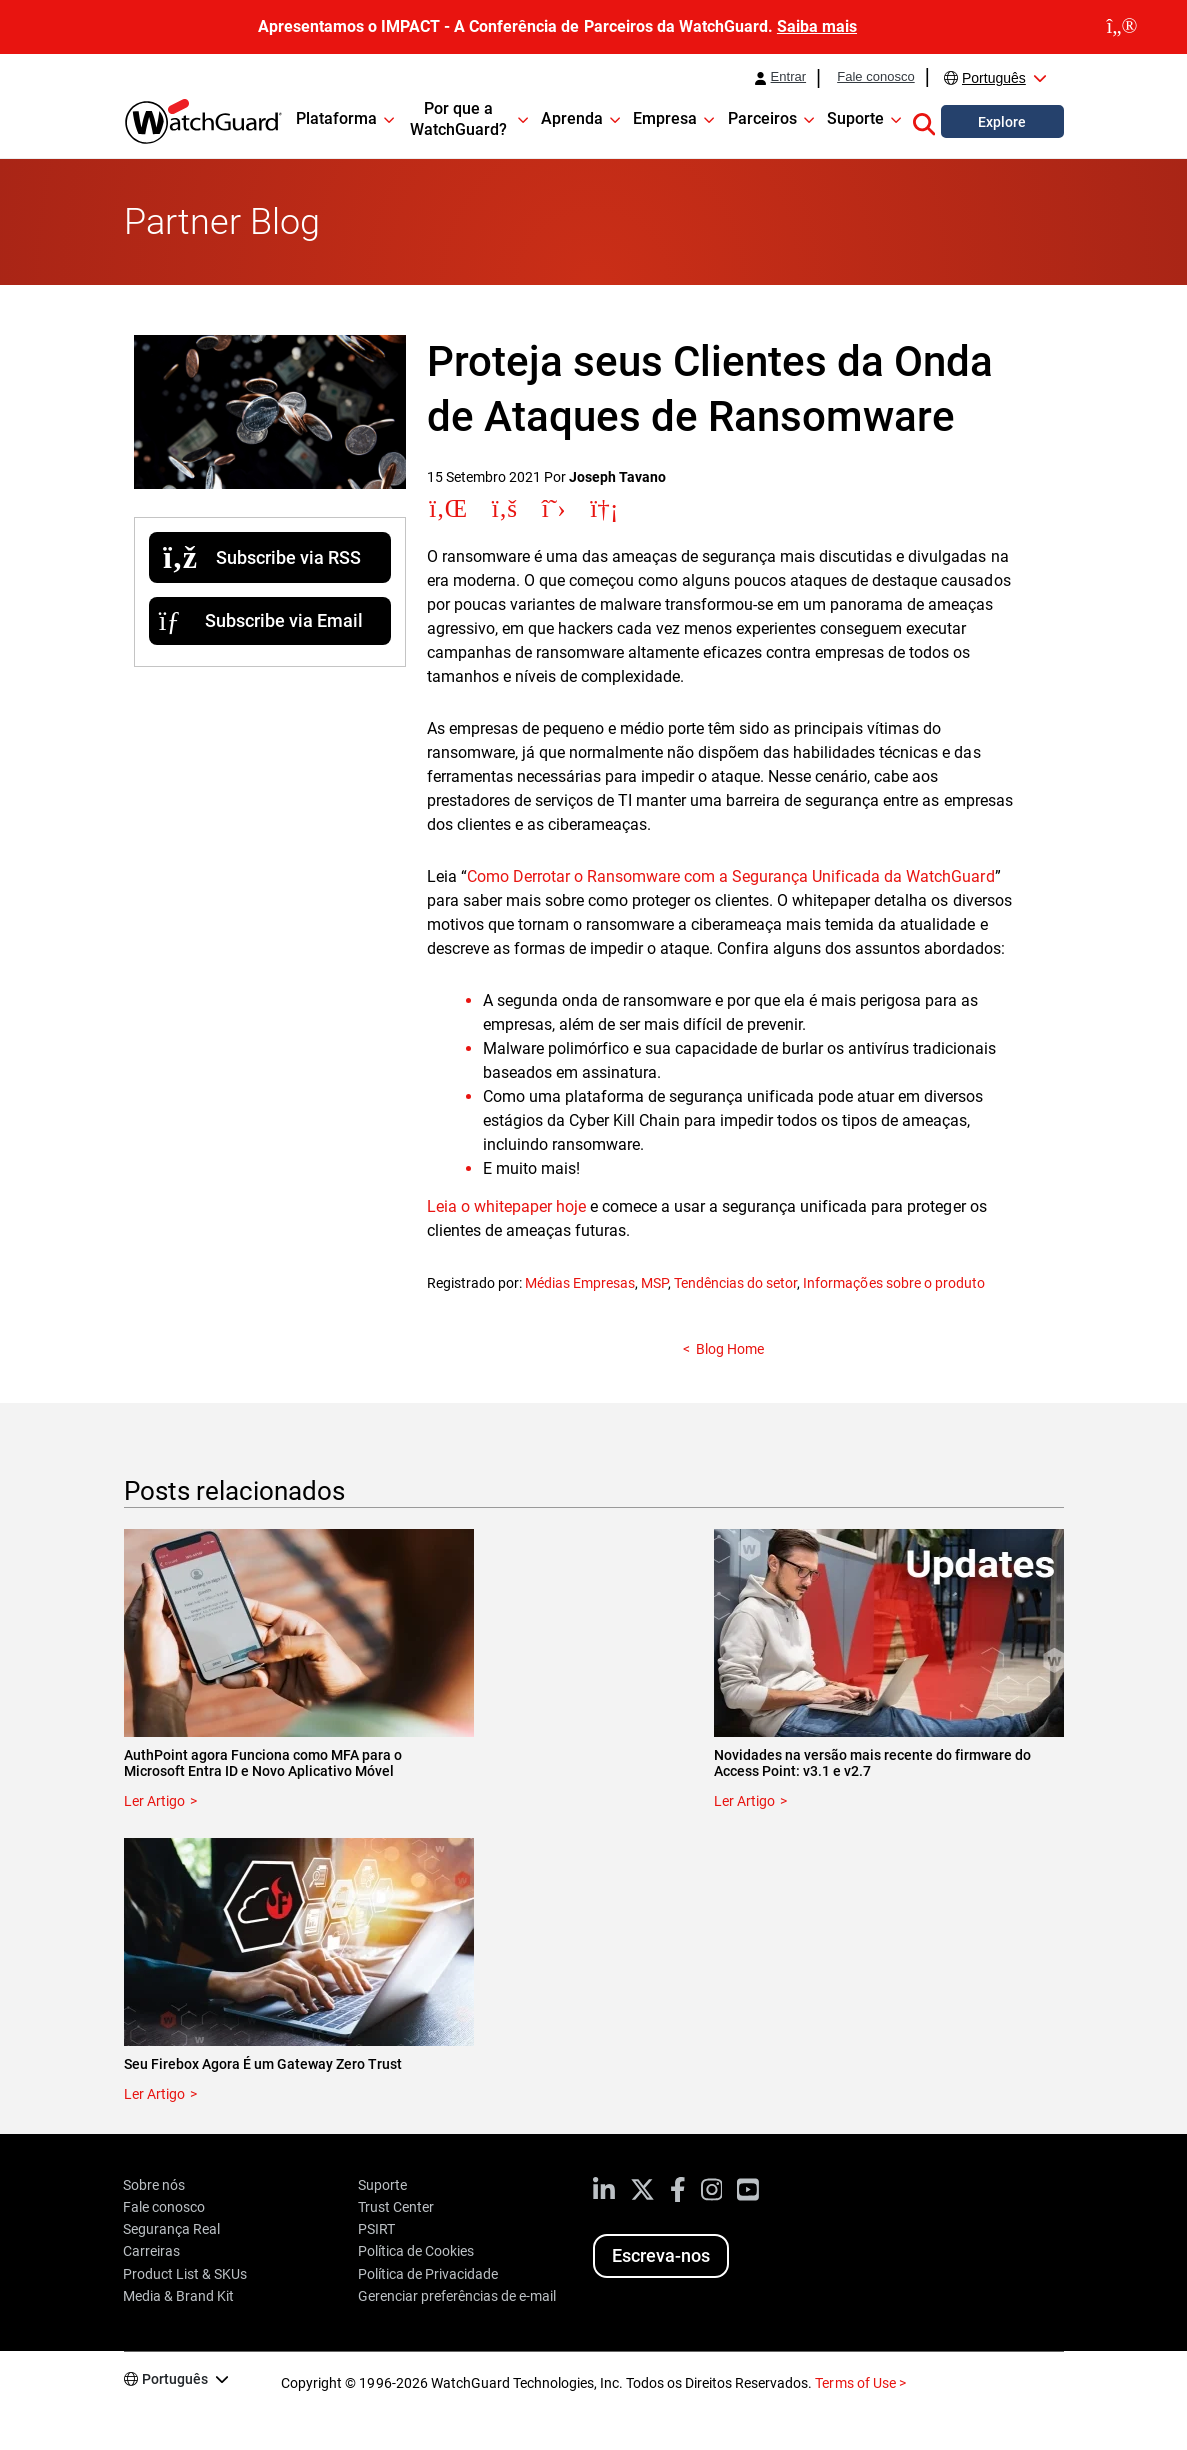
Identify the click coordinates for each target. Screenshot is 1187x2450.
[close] (1122, 27)
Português (994, 78)
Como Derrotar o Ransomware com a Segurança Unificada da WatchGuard (731, 876)
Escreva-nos (661, 2255)
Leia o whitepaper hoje (506, 1206)
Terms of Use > (860, 2383)
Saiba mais (817, 26)
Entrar (789, 77)
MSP (654, 1283)
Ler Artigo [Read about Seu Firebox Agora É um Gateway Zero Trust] (154, 2094)
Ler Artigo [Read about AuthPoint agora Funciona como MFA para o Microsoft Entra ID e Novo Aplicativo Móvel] (154, 1801)
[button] (924, 121)
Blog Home (730, 1349)
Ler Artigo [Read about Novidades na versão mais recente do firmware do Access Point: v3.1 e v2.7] (744, 1801)
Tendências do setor (735, 1283)
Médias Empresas (580, 1283)
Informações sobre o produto (893, 1283)
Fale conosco (876, 77)
